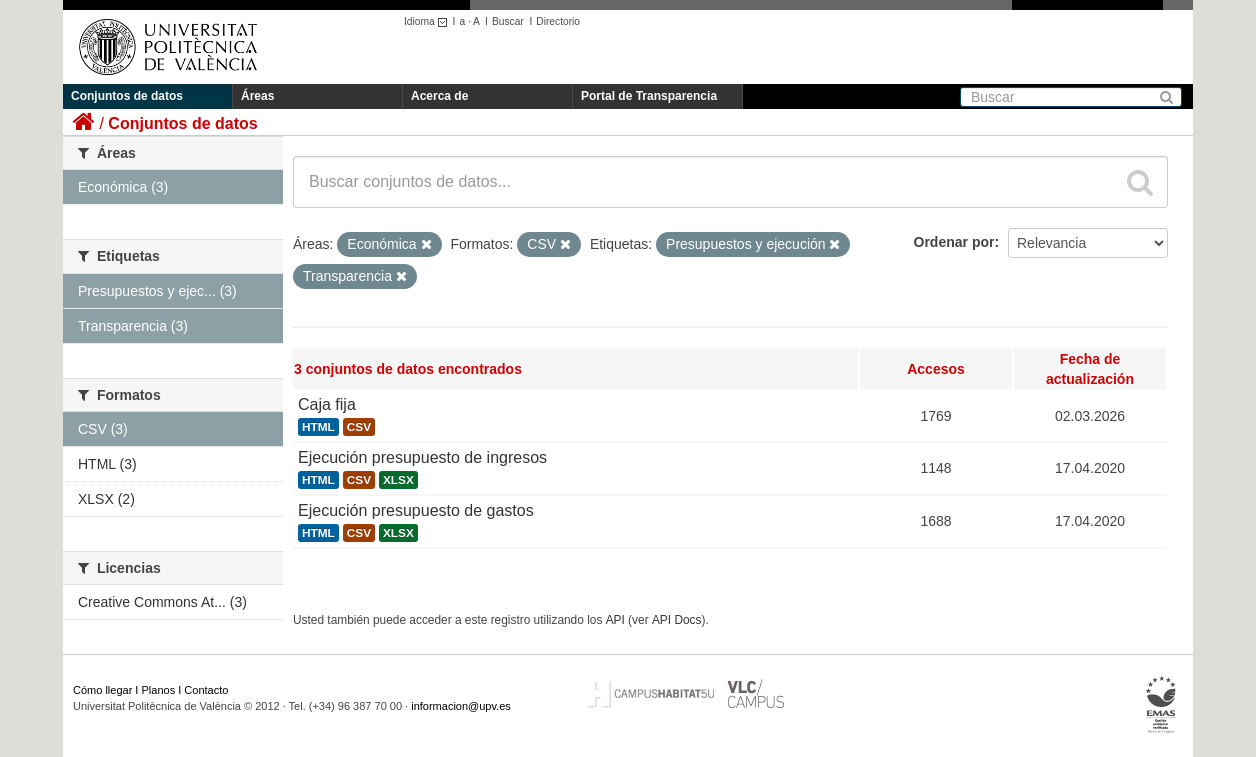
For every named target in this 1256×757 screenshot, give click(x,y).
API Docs (677, 620)
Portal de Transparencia (649, 96)
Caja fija (327, 404)
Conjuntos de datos (127, 96)
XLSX (398, 480)
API (615, 620)
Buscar (508, 21)
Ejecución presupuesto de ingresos (422, 457)
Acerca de (439, 96)
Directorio (558, 21)
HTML (318, 427)
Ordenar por (954, 242)
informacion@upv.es (461, 706)
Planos (159, 690)
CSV (359, 427)
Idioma (428, 21)
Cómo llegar (102, 690)
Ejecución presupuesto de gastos (416, 510)
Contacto (206, 690)
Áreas (257, 96)
